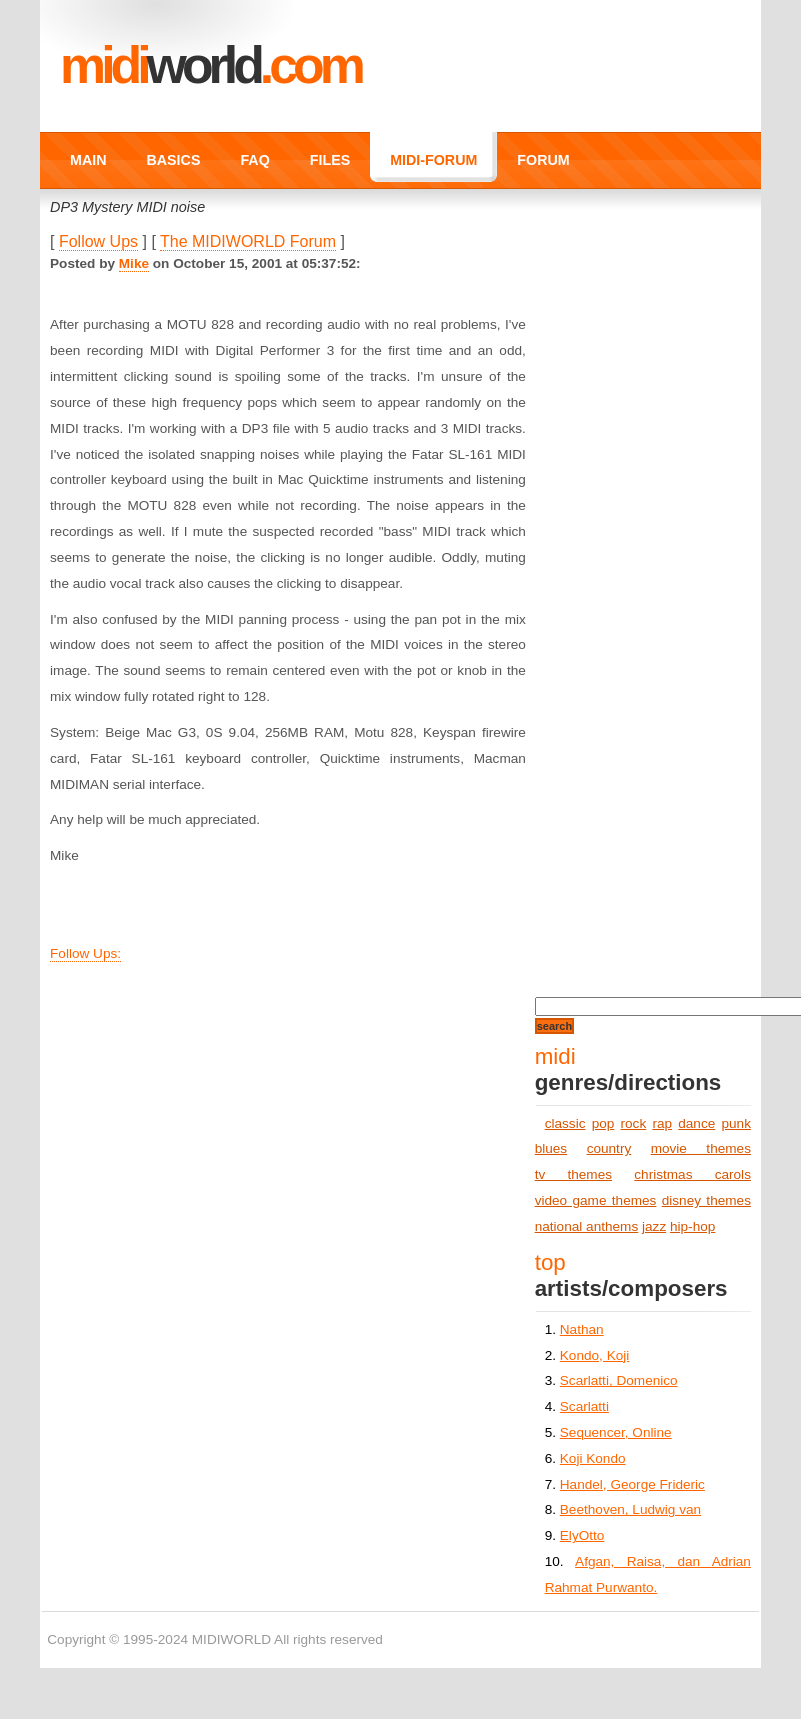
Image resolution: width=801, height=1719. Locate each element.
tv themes (573, 1174)
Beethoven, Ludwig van (630, 1509)
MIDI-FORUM (433, 160)
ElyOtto (582, 1535)
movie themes (701, 1148)
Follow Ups (98, 241)
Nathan (582, 1329)
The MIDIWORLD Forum (248, 241)
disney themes (706, 1200)
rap (662, 1123)
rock (634, 1123)
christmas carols (692, 1174)
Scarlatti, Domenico (619, 1380)
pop (603, 1123)
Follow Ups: (85, 953)
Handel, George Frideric (632, 1484)
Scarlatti (584, 1406)
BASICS (174, 160)
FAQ (254, 160)
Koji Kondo (593, 1458)
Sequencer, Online (616, 1432)
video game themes (596, 1200)
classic (565, 1123)
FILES (330, 160)
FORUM (543, 160)
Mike (134, 263)
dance (696, 1123)
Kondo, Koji (595, 1355)
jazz (654, 1226)
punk (735, 1123)
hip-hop (692, 1226)
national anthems (587, 1226)
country (609, 1148)
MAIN (88, 160)
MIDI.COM (210, 65)
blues (551, 1148)
